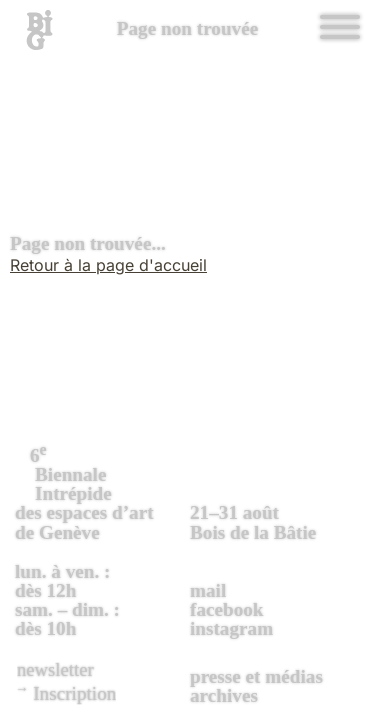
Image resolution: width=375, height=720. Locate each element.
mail (208, 590)
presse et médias (256, 676)
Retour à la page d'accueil (108, 265)
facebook (227, 609)
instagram (231, 628)
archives (224, 695)
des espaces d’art (100, 491)
